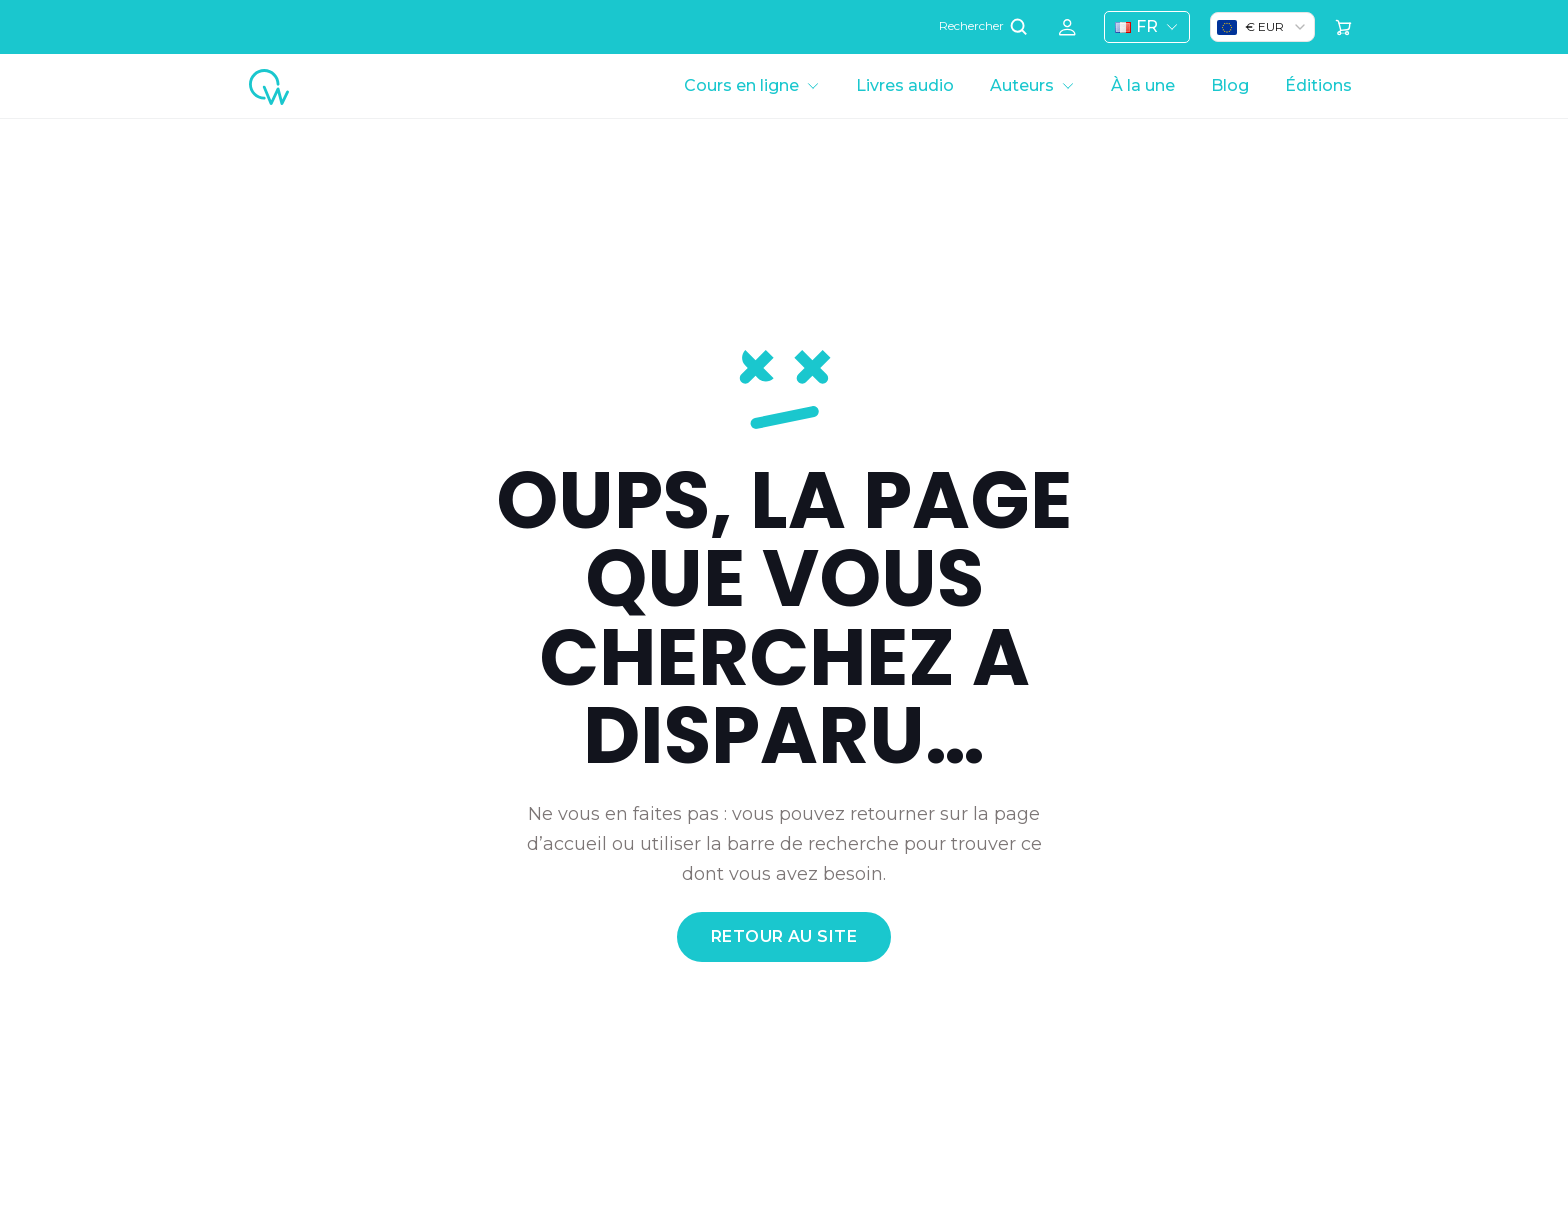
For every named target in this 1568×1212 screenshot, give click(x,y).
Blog (1230, 85)
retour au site (784, 936)
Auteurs (1022, 85)
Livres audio (905, 85)
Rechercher (985, 26)
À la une (1143, 85)
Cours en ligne (741, 85)
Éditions (1318, 85)
